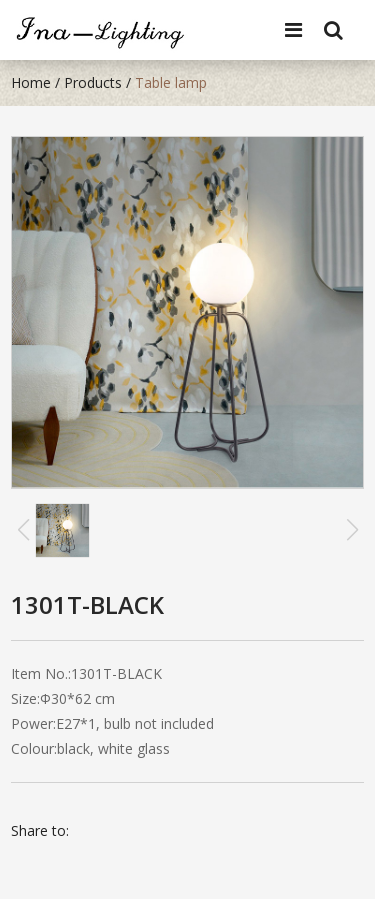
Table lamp (171, 82)
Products (93, 82)
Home (31, 82)
